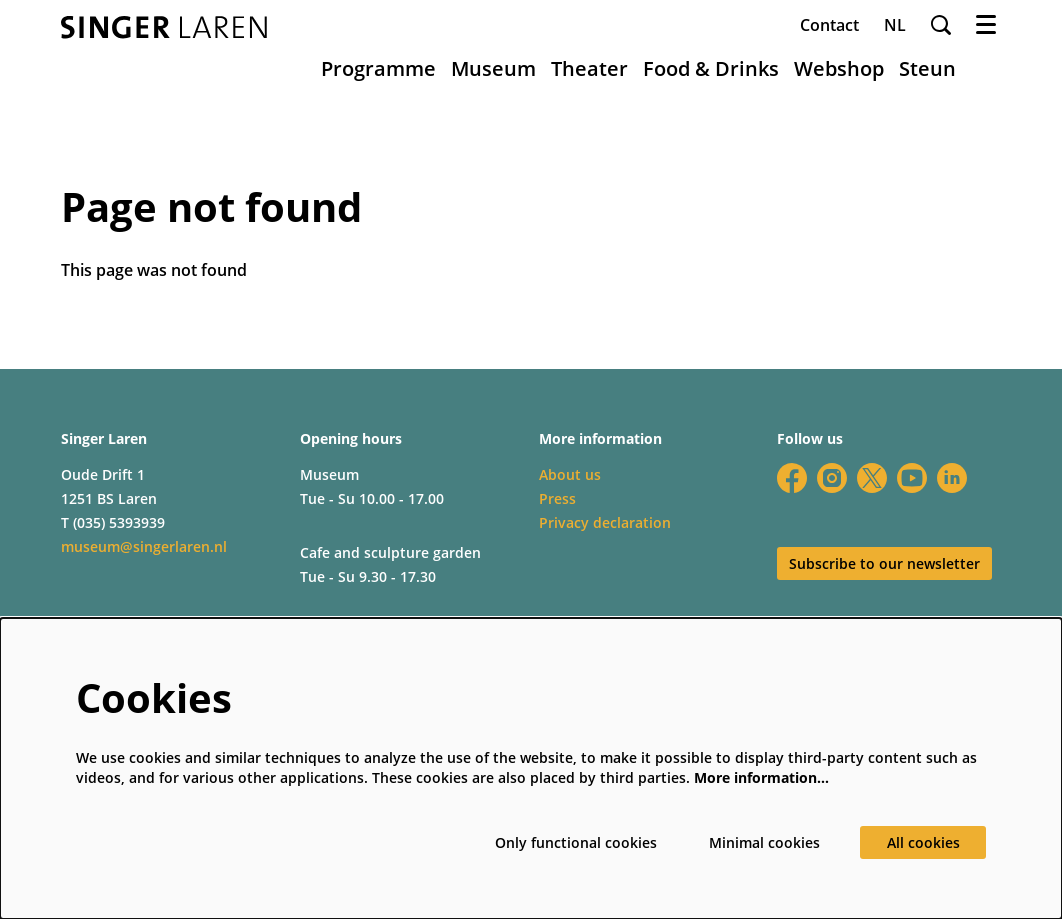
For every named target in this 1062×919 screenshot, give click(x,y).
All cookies (923, 842)
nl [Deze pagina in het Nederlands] (895, 25)
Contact (829, 25)
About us (570, 474)
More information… (761, 777)
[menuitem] (378, 68)
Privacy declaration (605, 522)
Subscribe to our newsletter (884, 563)
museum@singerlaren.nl (144, 546)
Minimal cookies (764, 842)
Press (557, 498)
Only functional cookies (576, 842)
